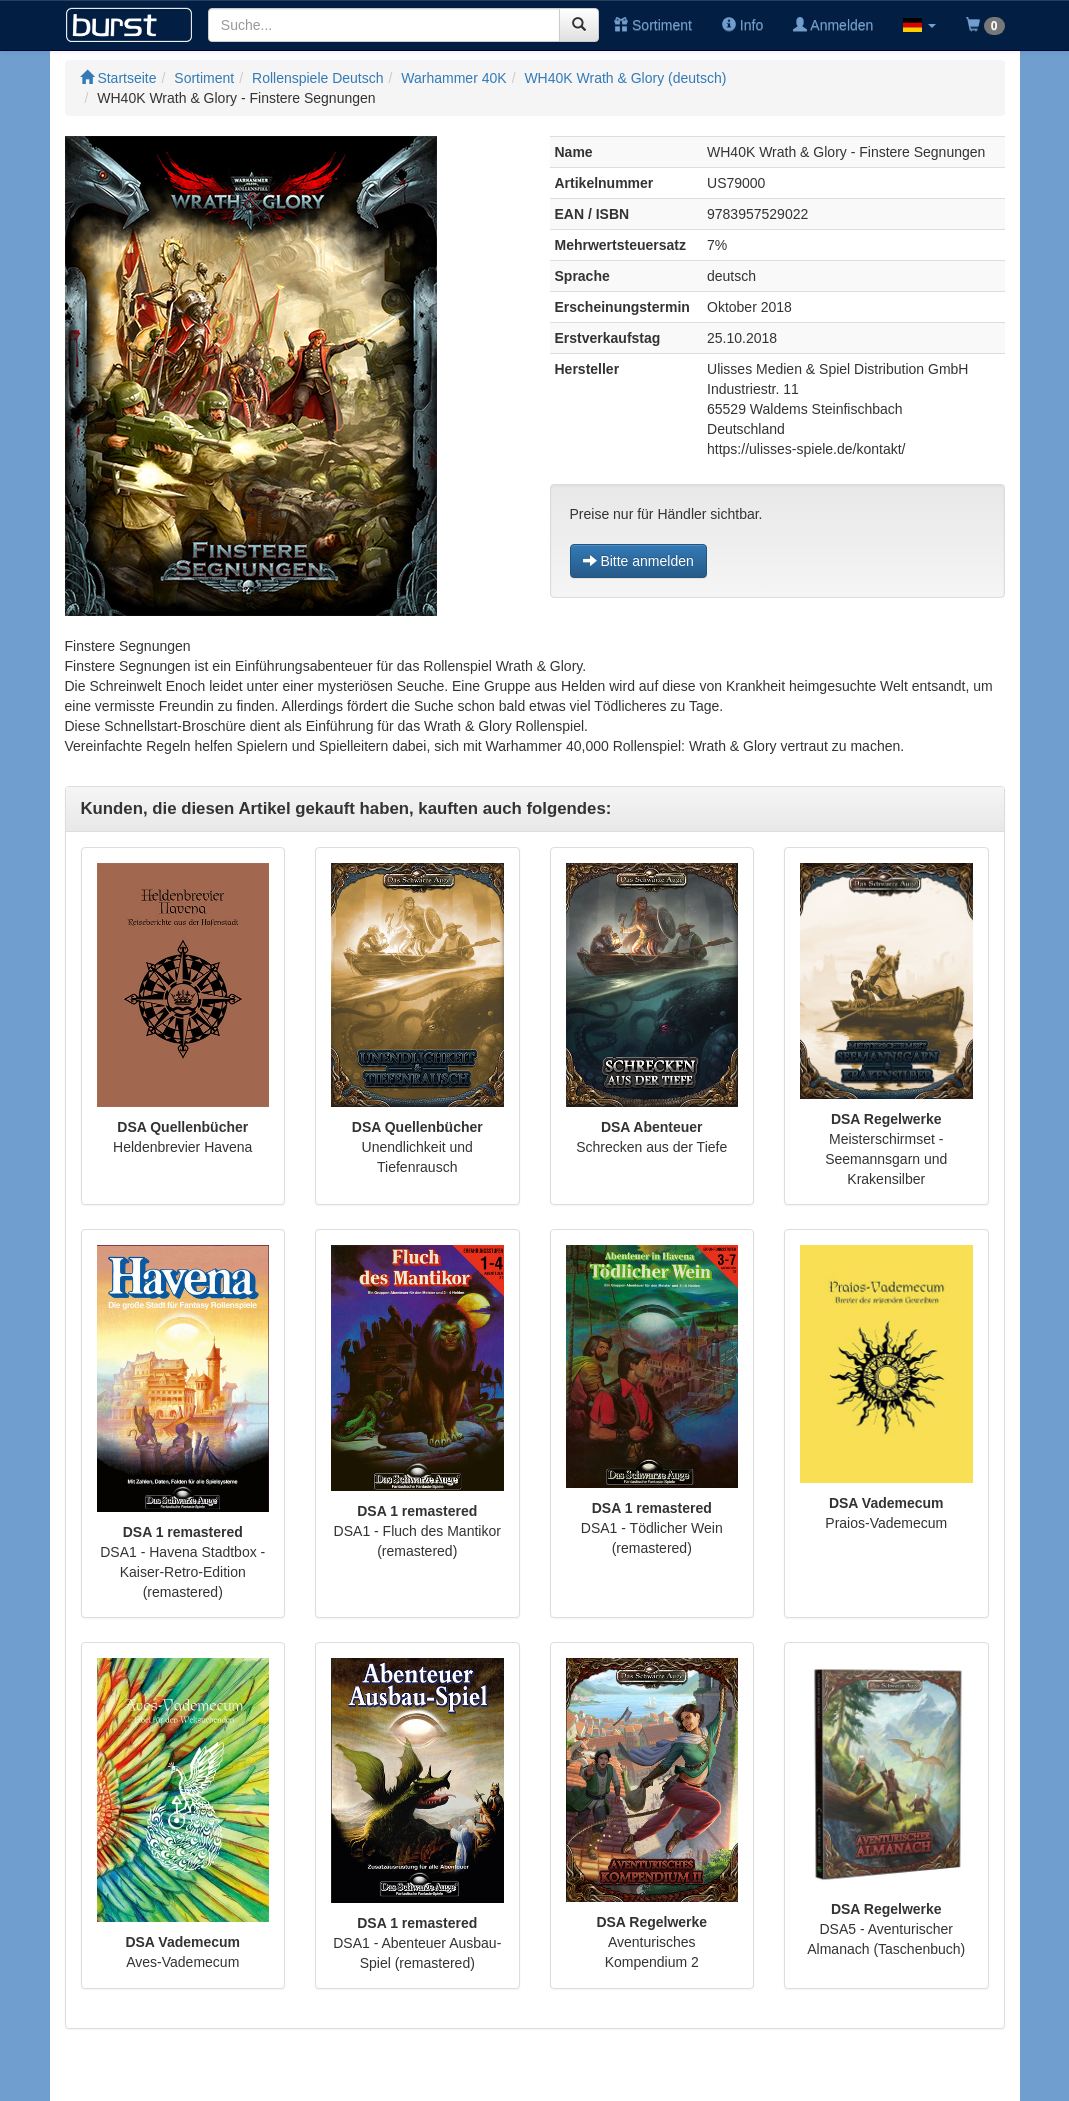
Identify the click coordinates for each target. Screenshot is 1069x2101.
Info (742, 25)
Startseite (118, 78)
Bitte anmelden (638, 561)
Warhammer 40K (453, 78)
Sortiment (653, 25)
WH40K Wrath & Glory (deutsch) (625, 78)
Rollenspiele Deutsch (318, 78)
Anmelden (833, 25)
